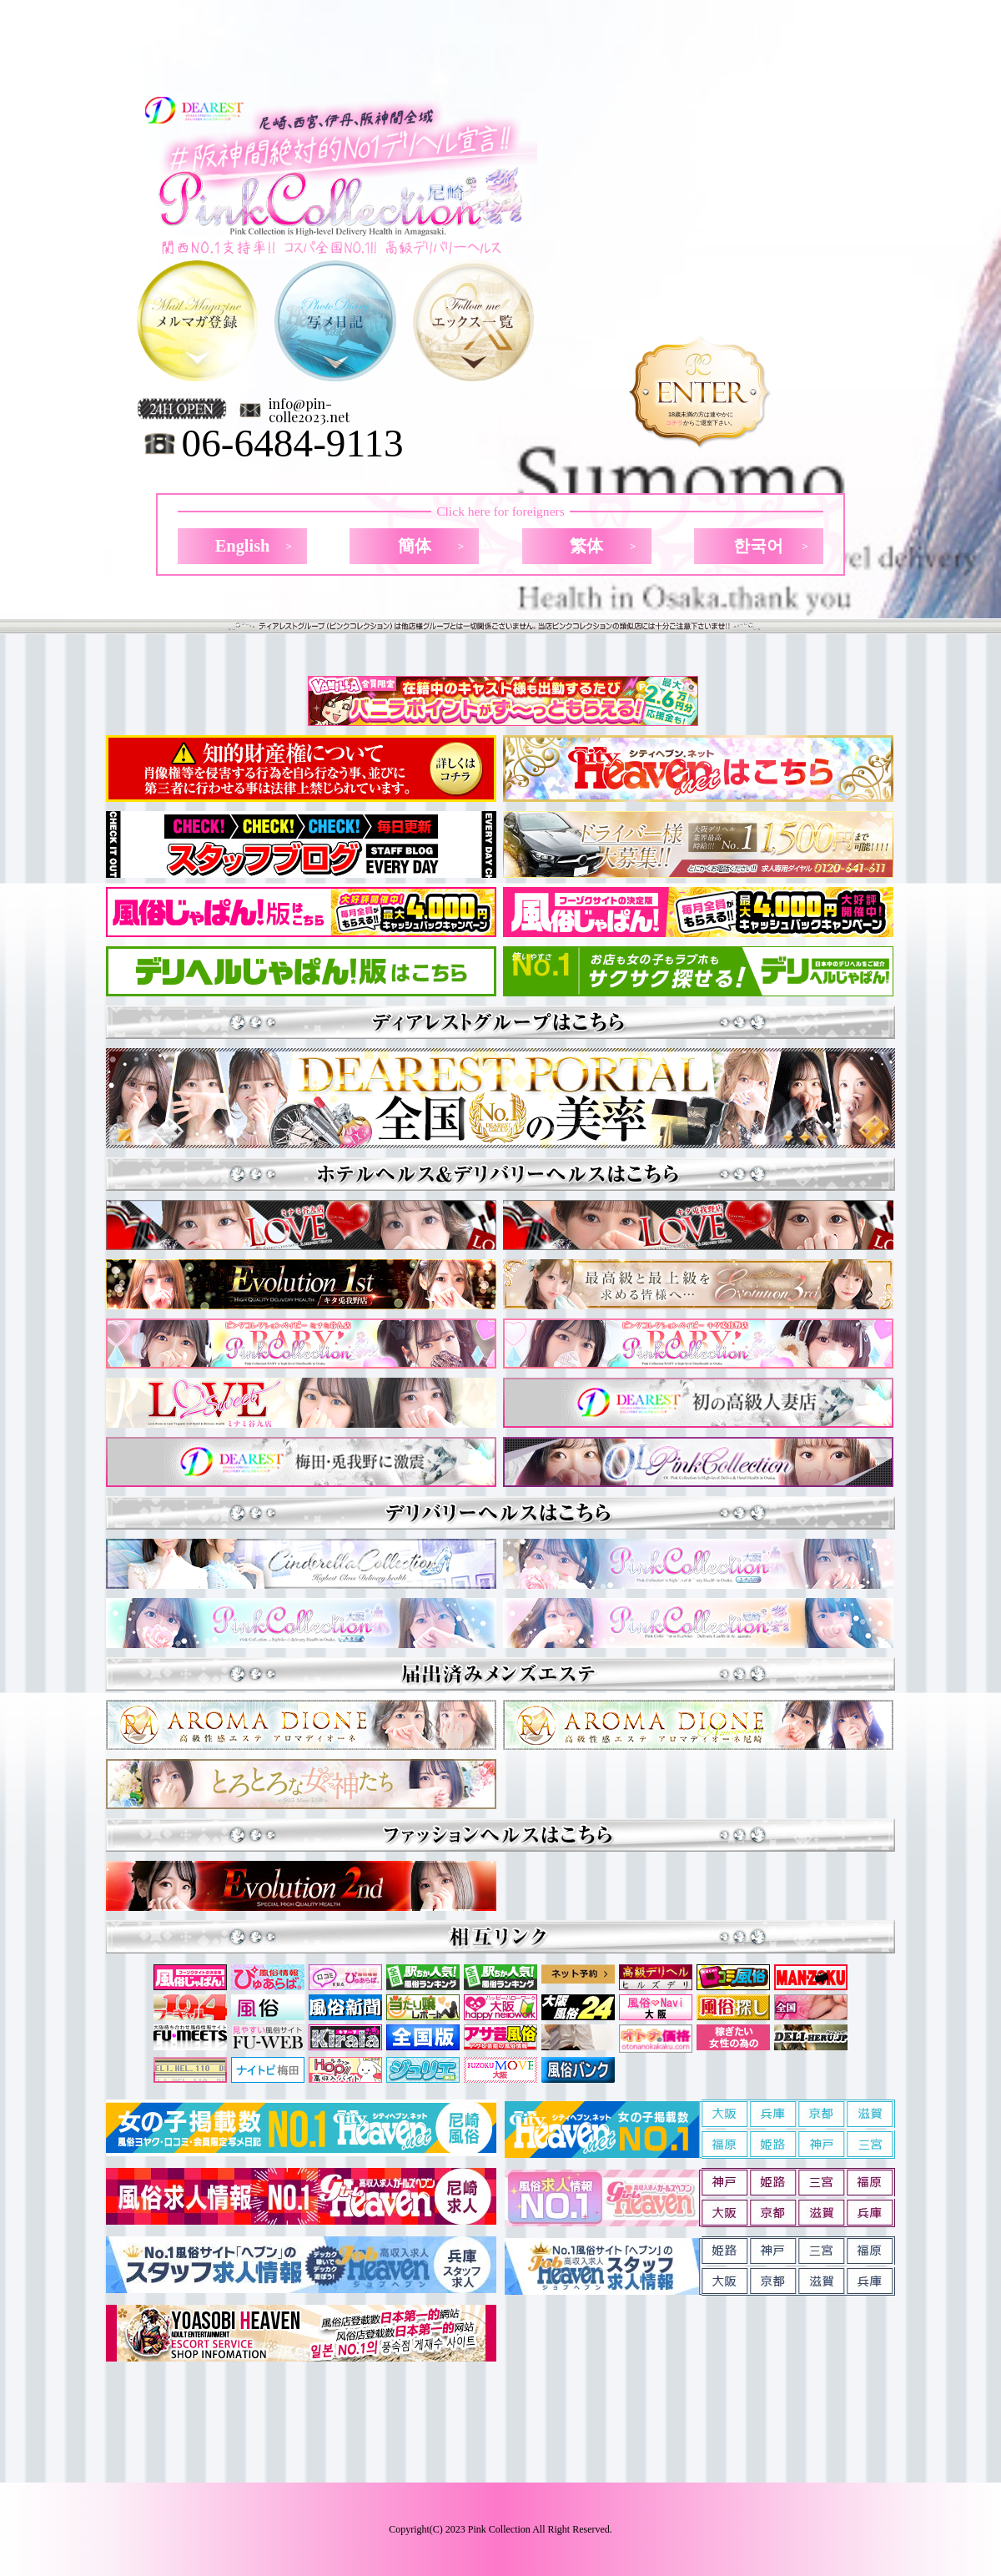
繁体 (586, 546)
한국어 (758, 546)
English (242, 546)
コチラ (674, 422)
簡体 (414, 546)
